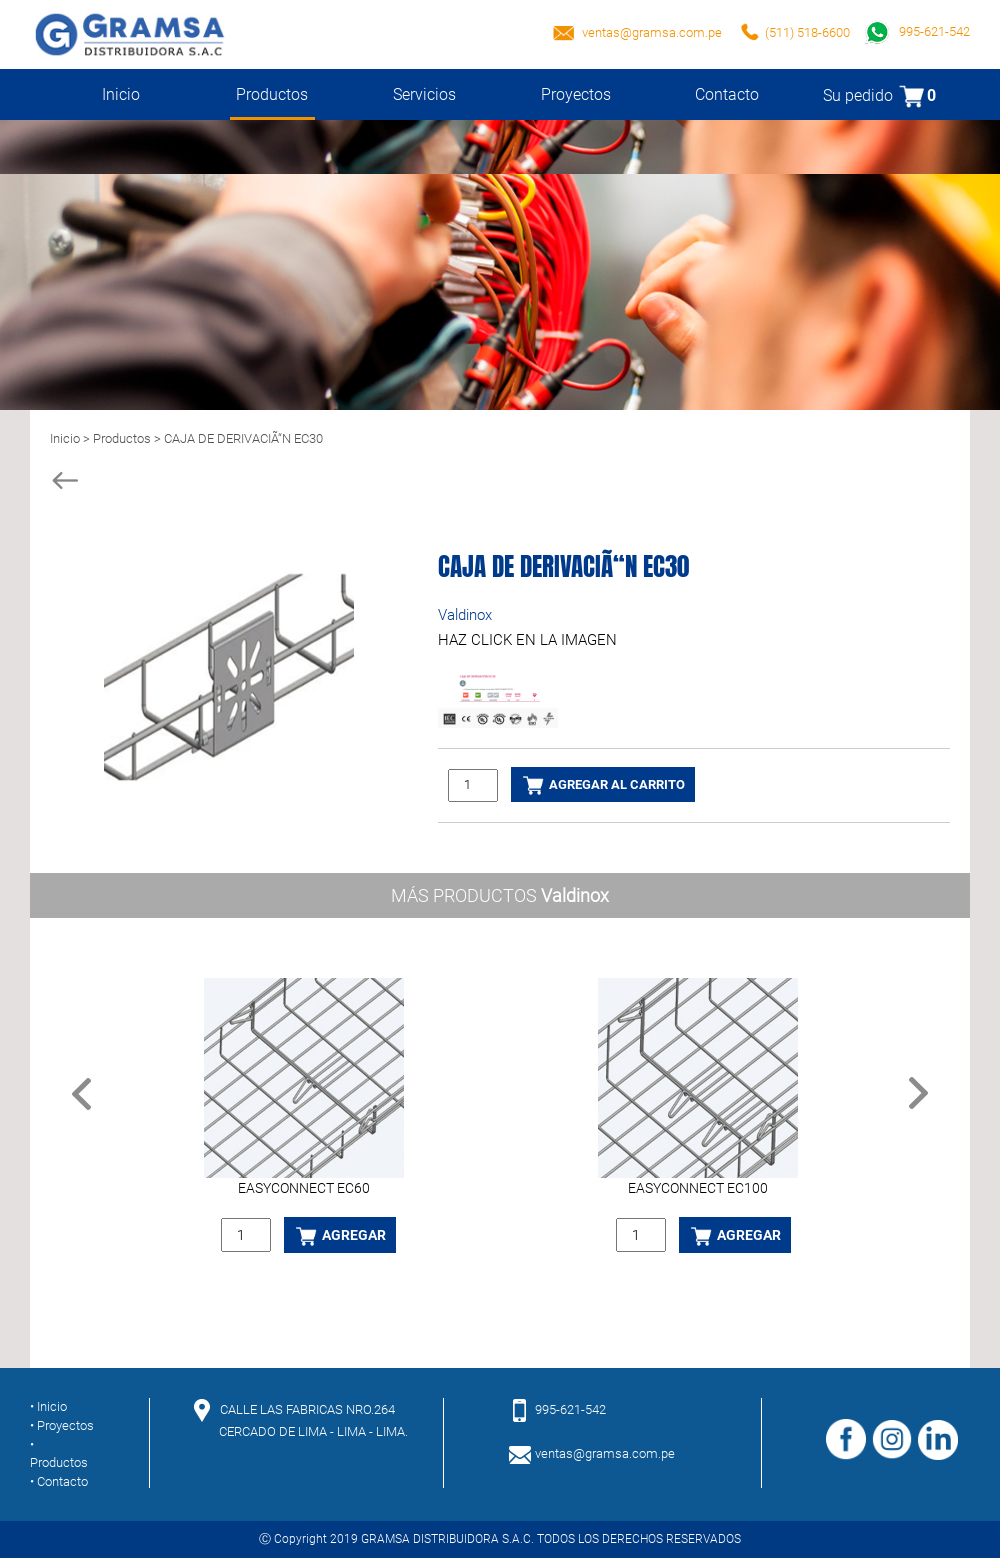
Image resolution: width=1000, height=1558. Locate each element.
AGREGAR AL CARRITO (603, 785)
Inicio (121, 94)
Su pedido (879, 95)
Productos (273, 102)
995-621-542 (917, 31)
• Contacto (59, 1481)
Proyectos (576, 94)
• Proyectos (62, 1425)
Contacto (727, 94)
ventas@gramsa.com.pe (652, 32)
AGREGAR (340, 1236)
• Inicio (48, 1406)
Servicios (424, 94)
